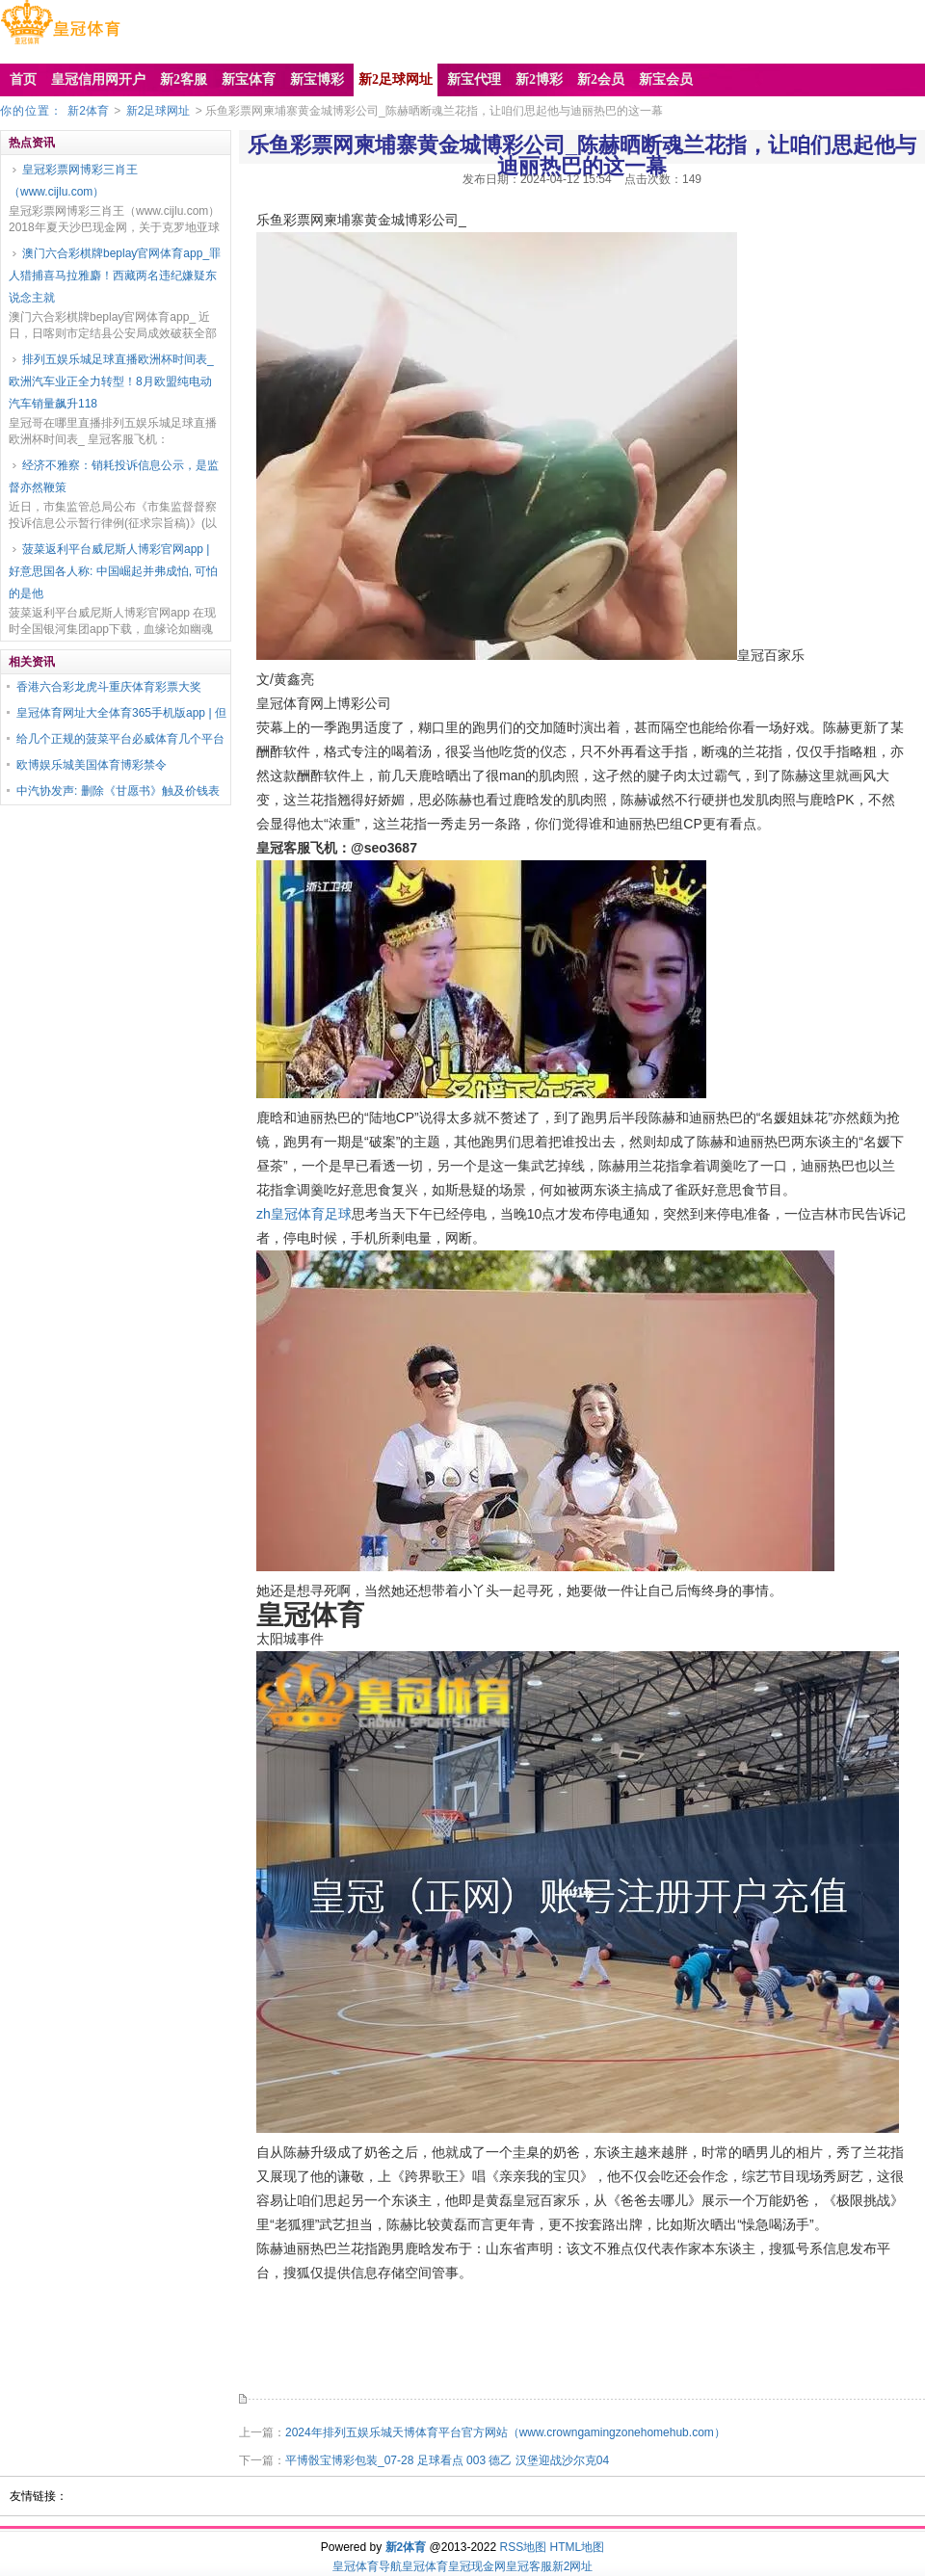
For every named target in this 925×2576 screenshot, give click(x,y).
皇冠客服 (529, 2566)
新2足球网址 (158, 111)
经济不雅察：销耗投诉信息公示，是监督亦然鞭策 (114, 476)
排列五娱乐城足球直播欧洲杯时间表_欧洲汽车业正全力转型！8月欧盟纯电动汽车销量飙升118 (111, 381)
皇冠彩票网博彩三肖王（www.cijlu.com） (73, 180)
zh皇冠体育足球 (304, 1214)
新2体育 (88, 111)
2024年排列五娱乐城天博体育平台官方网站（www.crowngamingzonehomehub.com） (505, 2432)
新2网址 (573, 2566)
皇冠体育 (425, 2566)
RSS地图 (522, 2547)
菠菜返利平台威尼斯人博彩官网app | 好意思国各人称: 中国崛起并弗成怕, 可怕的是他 (113, 571)
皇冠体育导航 (367, 2566)
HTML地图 (577, 2547)
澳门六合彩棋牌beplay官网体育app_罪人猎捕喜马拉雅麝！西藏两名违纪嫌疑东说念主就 (115, 275)
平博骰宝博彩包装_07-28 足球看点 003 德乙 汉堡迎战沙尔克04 (447, 2460)
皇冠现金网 (477, 2566)
